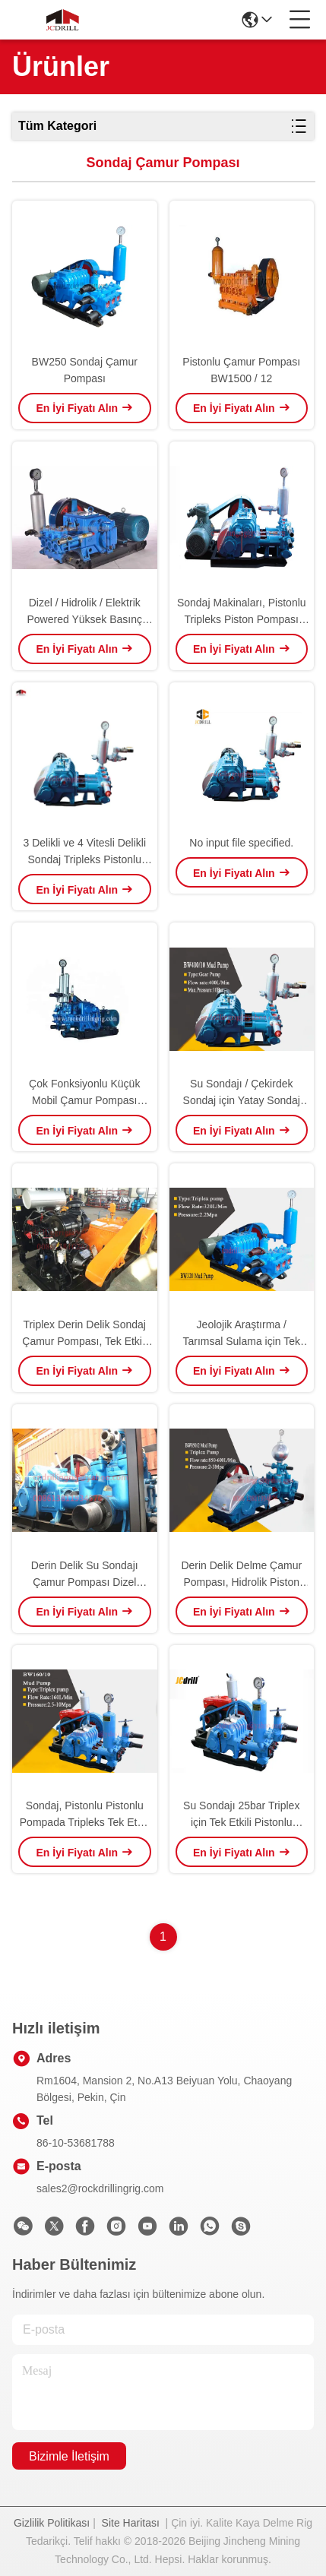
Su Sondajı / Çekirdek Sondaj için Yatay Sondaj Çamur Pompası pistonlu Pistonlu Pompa (241, 1093)
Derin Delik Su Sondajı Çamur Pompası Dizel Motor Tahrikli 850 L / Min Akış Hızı (84, 1574)
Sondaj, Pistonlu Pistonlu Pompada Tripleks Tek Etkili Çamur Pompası (85, 1815)
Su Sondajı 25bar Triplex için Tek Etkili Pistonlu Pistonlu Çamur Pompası (241, 1815)
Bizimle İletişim (69, 2456)
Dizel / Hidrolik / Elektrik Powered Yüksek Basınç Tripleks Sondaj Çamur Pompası (85, 612)
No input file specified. (241, 843)
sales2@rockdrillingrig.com (100, 2188)
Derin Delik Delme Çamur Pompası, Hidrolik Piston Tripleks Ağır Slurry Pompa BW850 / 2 (242, 1574)
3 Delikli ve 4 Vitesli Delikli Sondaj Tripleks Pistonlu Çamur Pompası (84, 852)
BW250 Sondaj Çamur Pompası (85, 370)
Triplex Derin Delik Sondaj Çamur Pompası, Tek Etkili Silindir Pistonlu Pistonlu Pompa (84, 1334)
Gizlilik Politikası (52, 2523)
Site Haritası (131, 2523)
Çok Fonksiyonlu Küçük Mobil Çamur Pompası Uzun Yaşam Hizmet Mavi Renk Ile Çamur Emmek (84, 1093)
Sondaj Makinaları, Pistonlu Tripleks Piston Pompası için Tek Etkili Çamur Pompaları (241, 612)
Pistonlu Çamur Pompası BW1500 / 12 (241, 370)
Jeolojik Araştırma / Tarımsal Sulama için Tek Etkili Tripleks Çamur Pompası (241, 1334)
